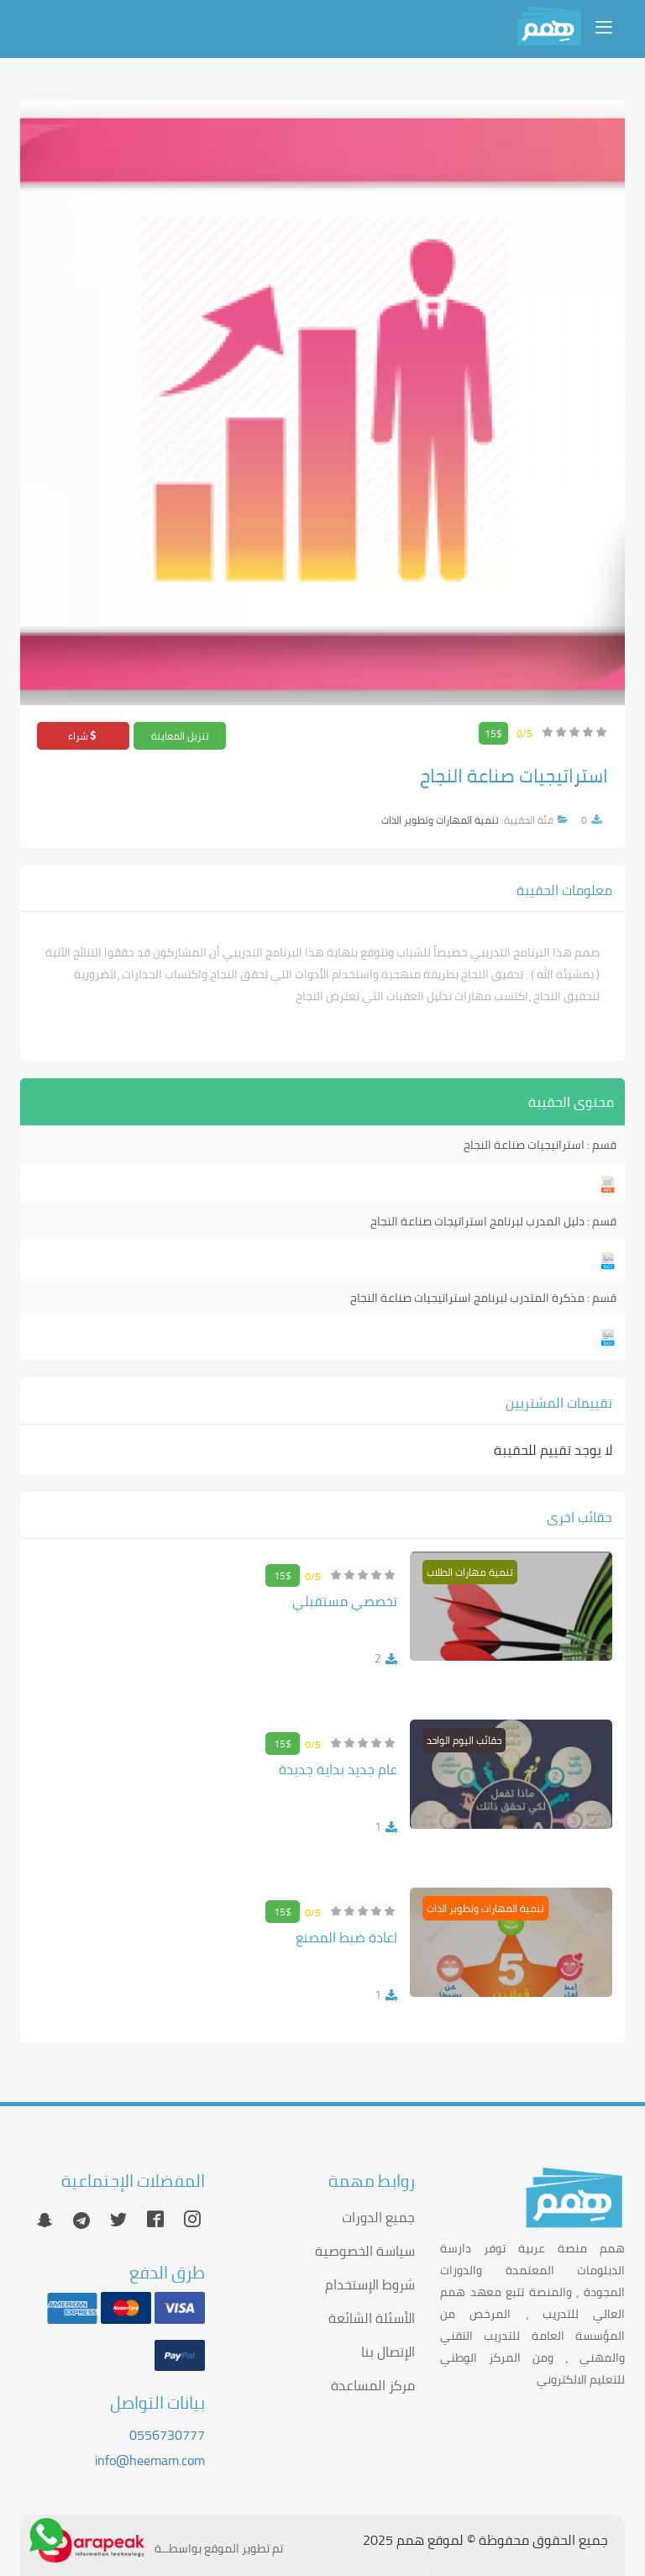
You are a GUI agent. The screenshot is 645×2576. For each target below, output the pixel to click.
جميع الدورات (378, 2217)
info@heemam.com (150, 2460)
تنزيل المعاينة (180, 735)
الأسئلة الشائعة (371, 2318)
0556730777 (167, 2434)
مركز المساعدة (373, 2385)
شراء (83, 735)
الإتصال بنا (388, 2351)
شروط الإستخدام (370, 2284)
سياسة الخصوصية (365, 2250)
